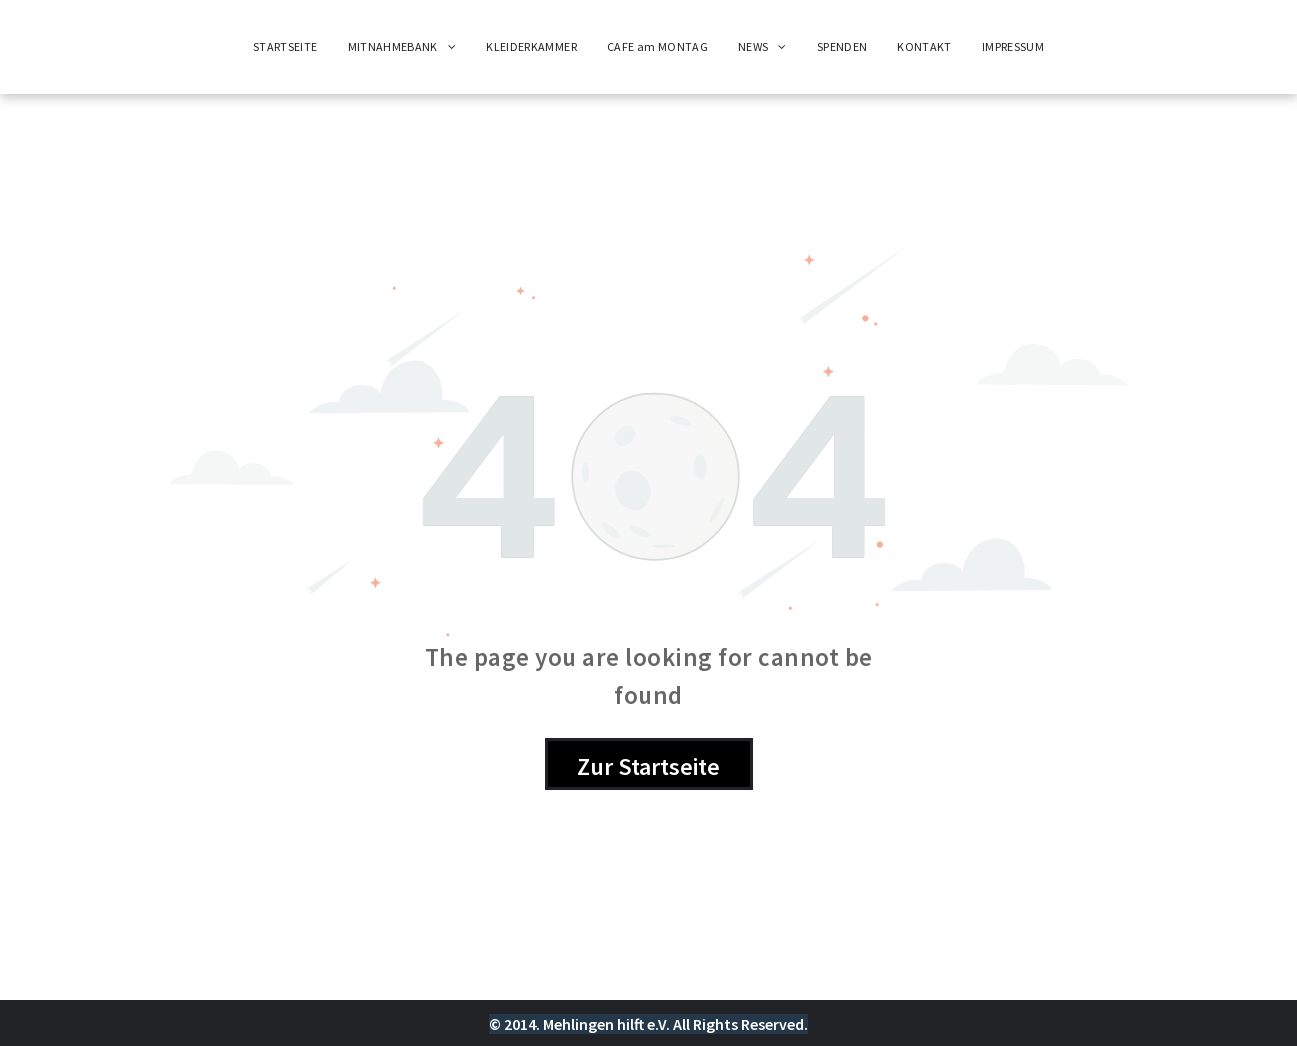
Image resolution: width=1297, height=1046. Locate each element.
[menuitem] (285, 47)
